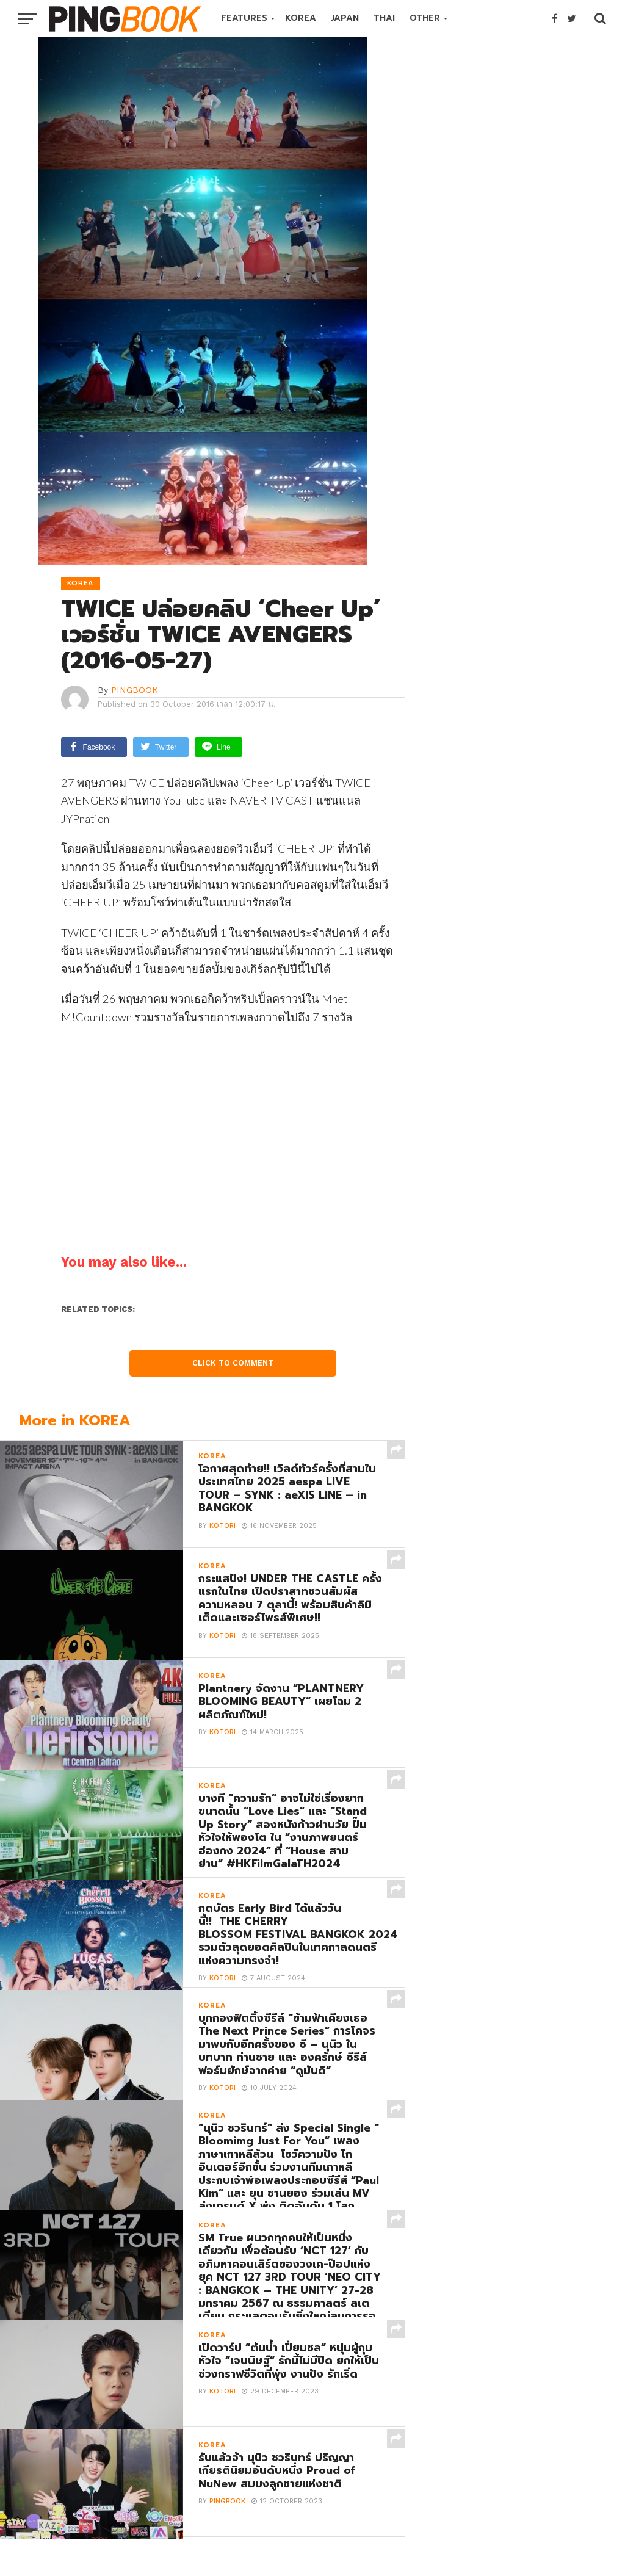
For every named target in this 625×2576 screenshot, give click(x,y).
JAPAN (345, 18)
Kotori (222, 1526)
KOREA (300, 18)
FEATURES (244, 18)
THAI (384, 18)
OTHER (425, 18)
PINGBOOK (134, 690)
